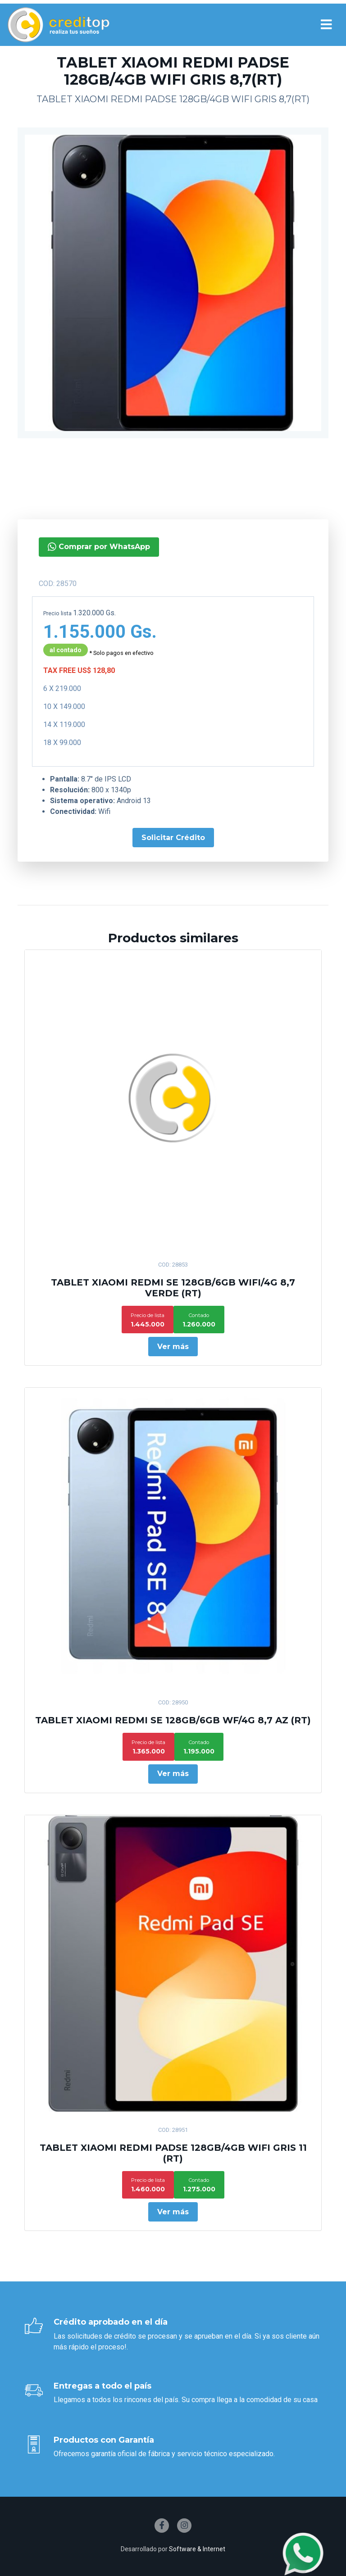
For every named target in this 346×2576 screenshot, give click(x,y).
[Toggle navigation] (326, 25)
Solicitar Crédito (159, 837)
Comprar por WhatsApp (86, 546)
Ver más (173, 1346)
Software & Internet (197, 2549)
